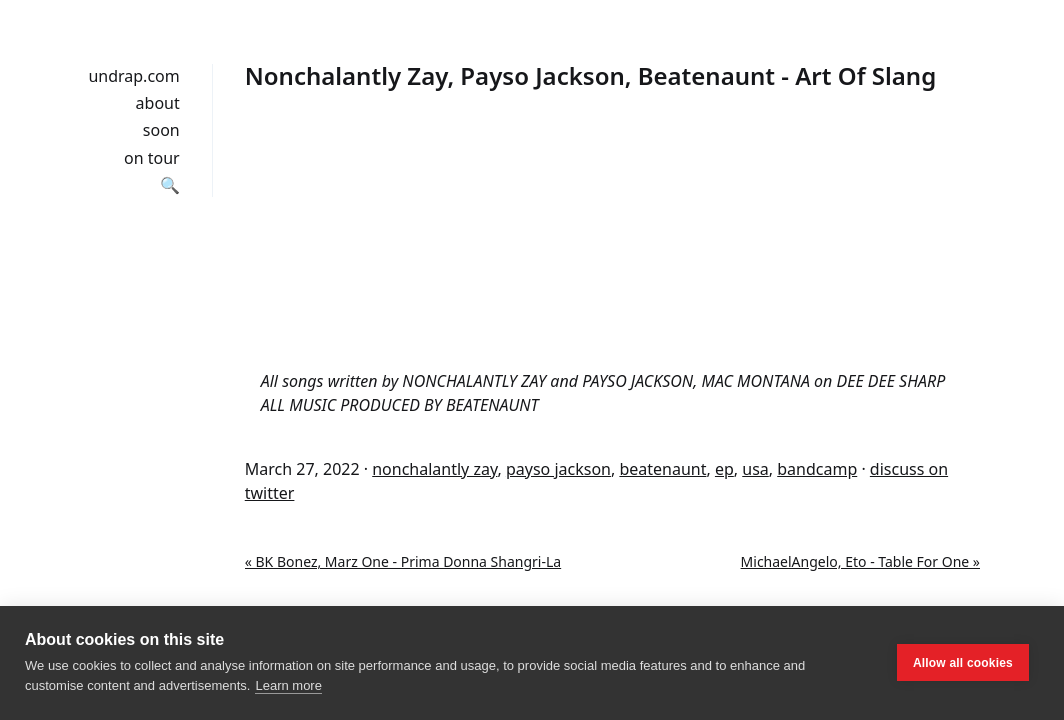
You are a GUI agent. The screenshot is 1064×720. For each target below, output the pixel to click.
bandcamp (817, 469)
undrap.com (133, 76)
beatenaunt (662, 469)
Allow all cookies (963, 663)
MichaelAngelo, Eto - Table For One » (860, 561)
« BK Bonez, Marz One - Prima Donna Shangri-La (403, 561)
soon (161, 130)
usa (755, 469)
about (158, 103)
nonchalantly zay (434, 469)
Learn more (288, 685)
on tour (152, 158)
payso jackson (558, 469)
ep (724, 469)
